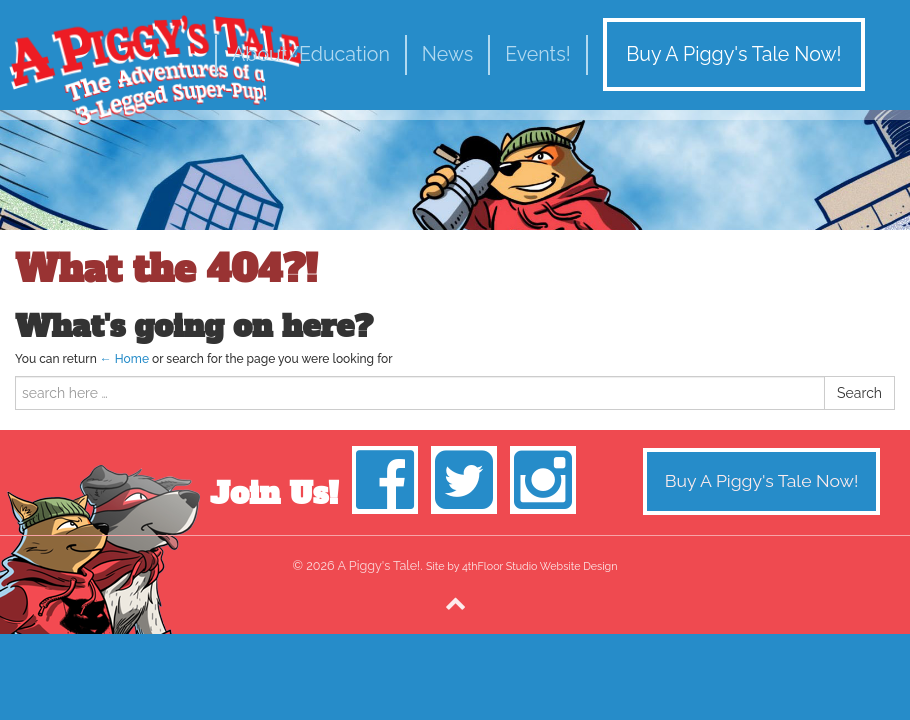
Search (859, 393)
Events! (537, 54)
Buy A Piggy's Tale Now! (733, 54)
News (447, 54)
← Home (124, 359)
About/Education (311, 54)
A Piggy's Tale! (155, 70)
